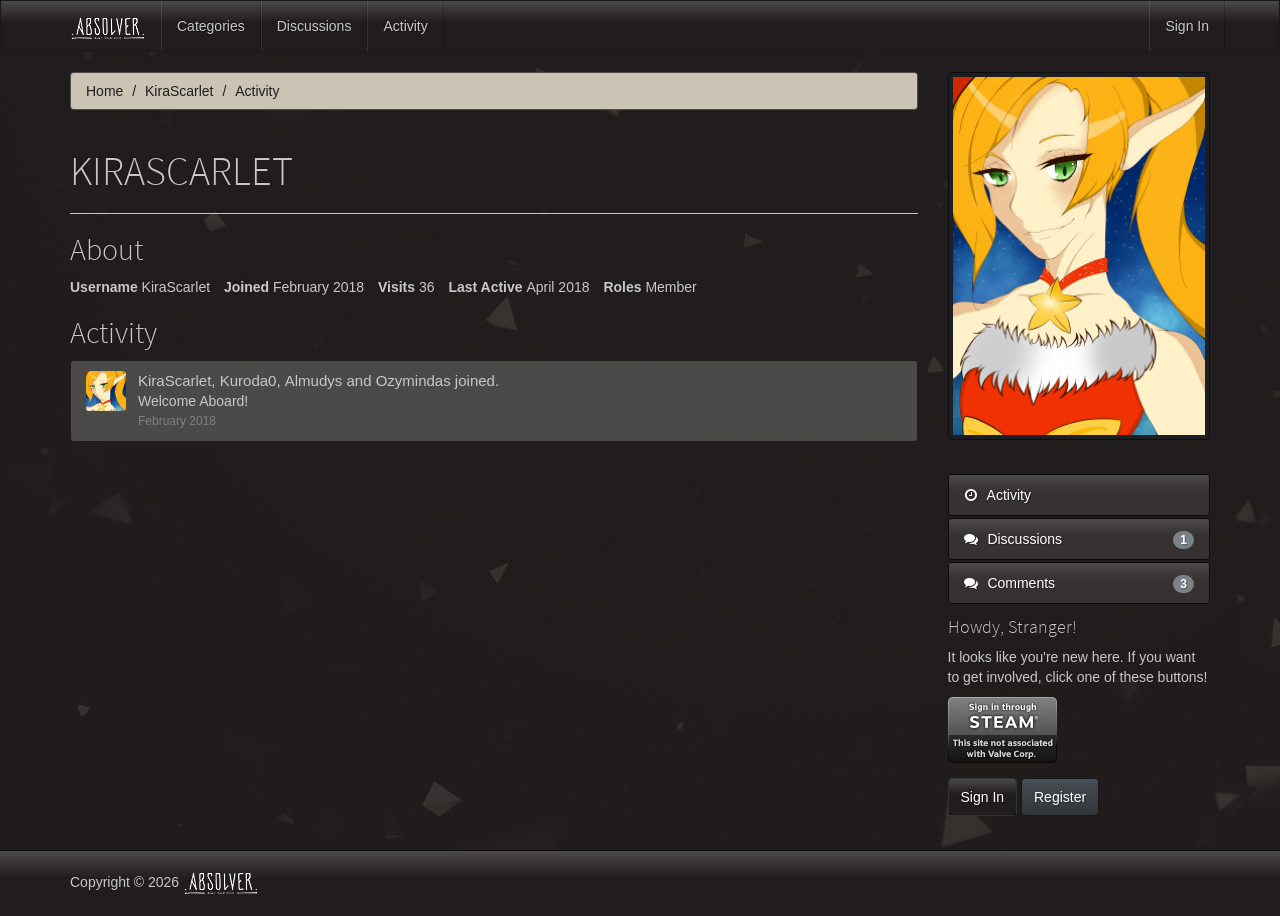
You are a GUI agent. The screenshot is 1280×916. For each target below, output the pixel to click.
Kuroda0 (248, 380)
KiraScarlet (174, 380)
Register (1060, 797)
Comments (1079, 583)
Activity (405, 26)
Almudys (314, 380)
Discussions (314, 26)
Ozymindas (413, 380)
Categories (211, 26)
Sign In (1187, 26)
